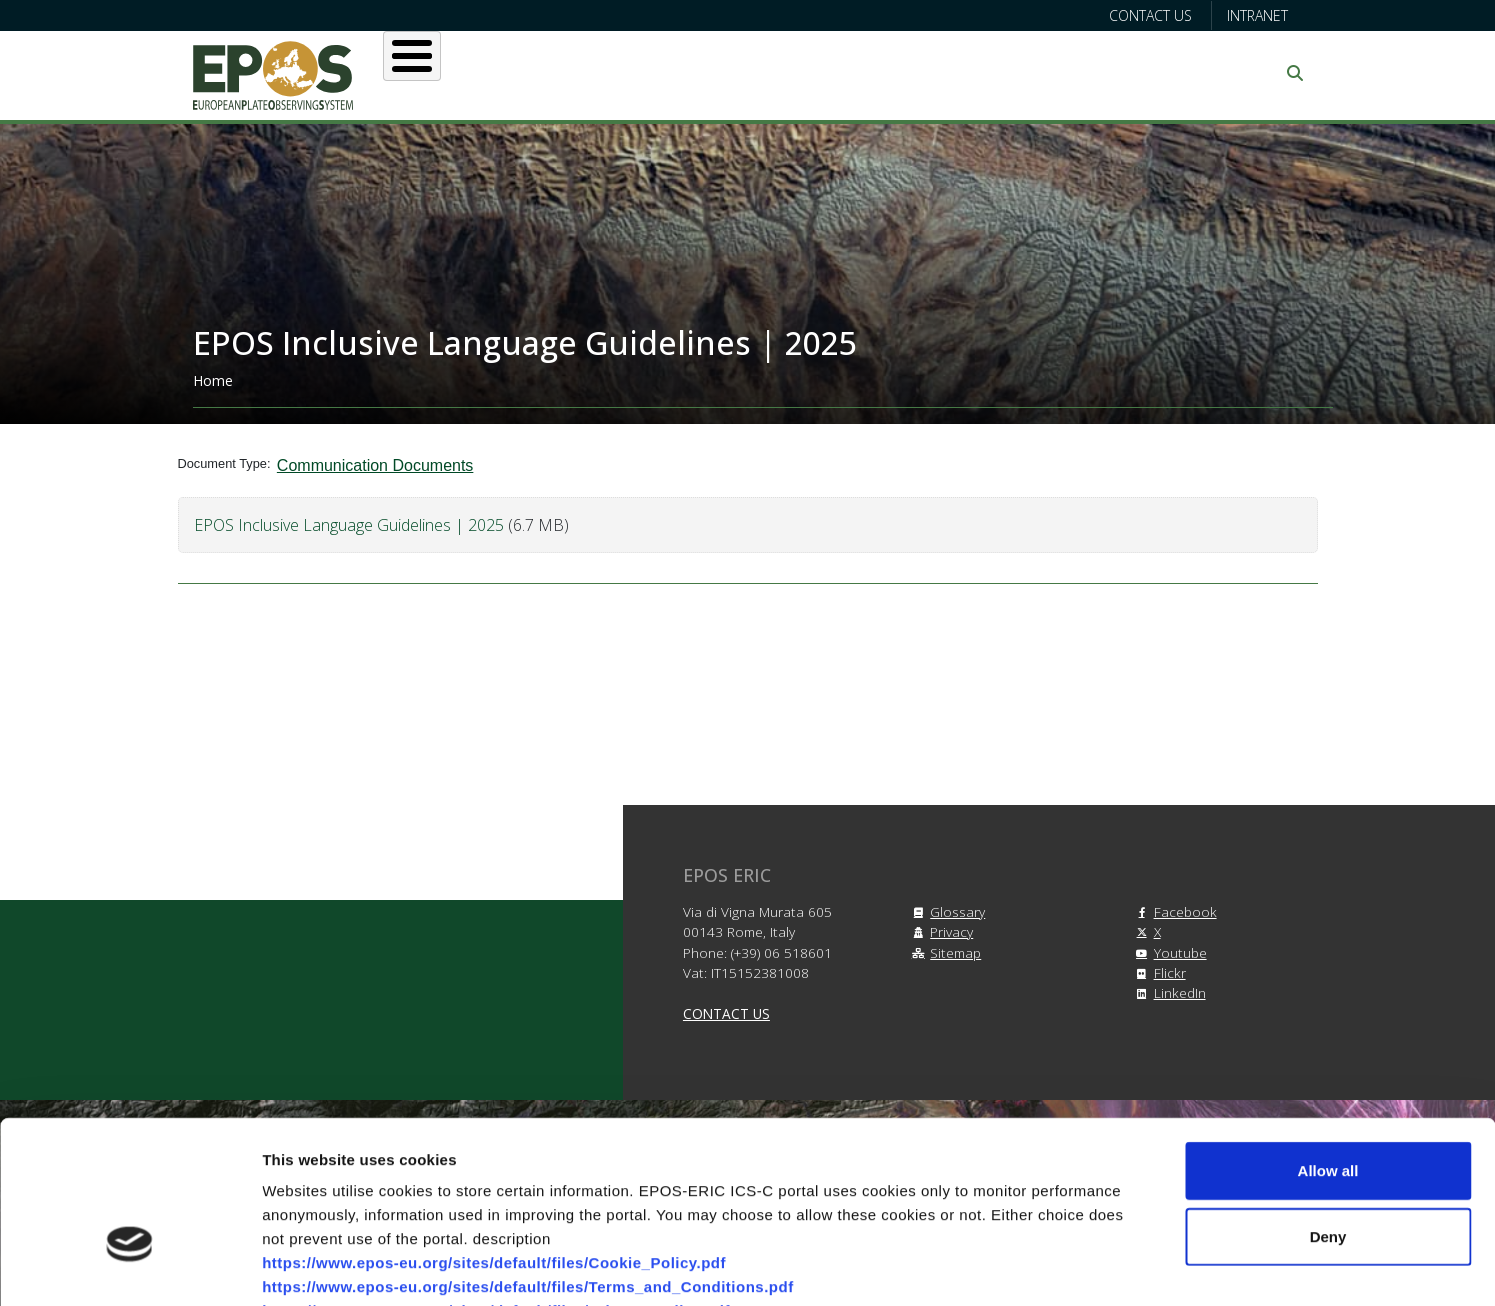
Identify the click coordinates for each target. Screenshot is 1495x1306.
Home (213, 380)
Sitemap (943, 952)
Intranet (1257, 15)
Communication (1110, 73)
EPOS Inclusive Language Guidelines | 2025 (351, 525)
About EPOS (483, 73)
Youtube (1168, 952)
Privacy (939, 931)
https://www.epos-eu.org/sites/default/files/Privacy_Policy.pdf (496, 1185)
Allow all (1328, 1045)
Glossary (945, 911)
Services (715, 73)
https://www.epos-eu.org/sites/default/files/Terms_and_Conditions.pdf (528, 1161)
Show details (1049, 1266)
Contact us (1150, 15)
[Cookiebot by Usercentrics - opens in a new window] (129, 1267)
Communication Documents (375, 465)
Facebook (1173, 911)
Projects (837, 73)
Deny (1328, 1111)
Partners (959, 73)
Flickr (1158, 972)
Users (606, 73)
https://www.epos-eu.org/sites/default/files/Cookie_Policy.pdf (494, 1137)
